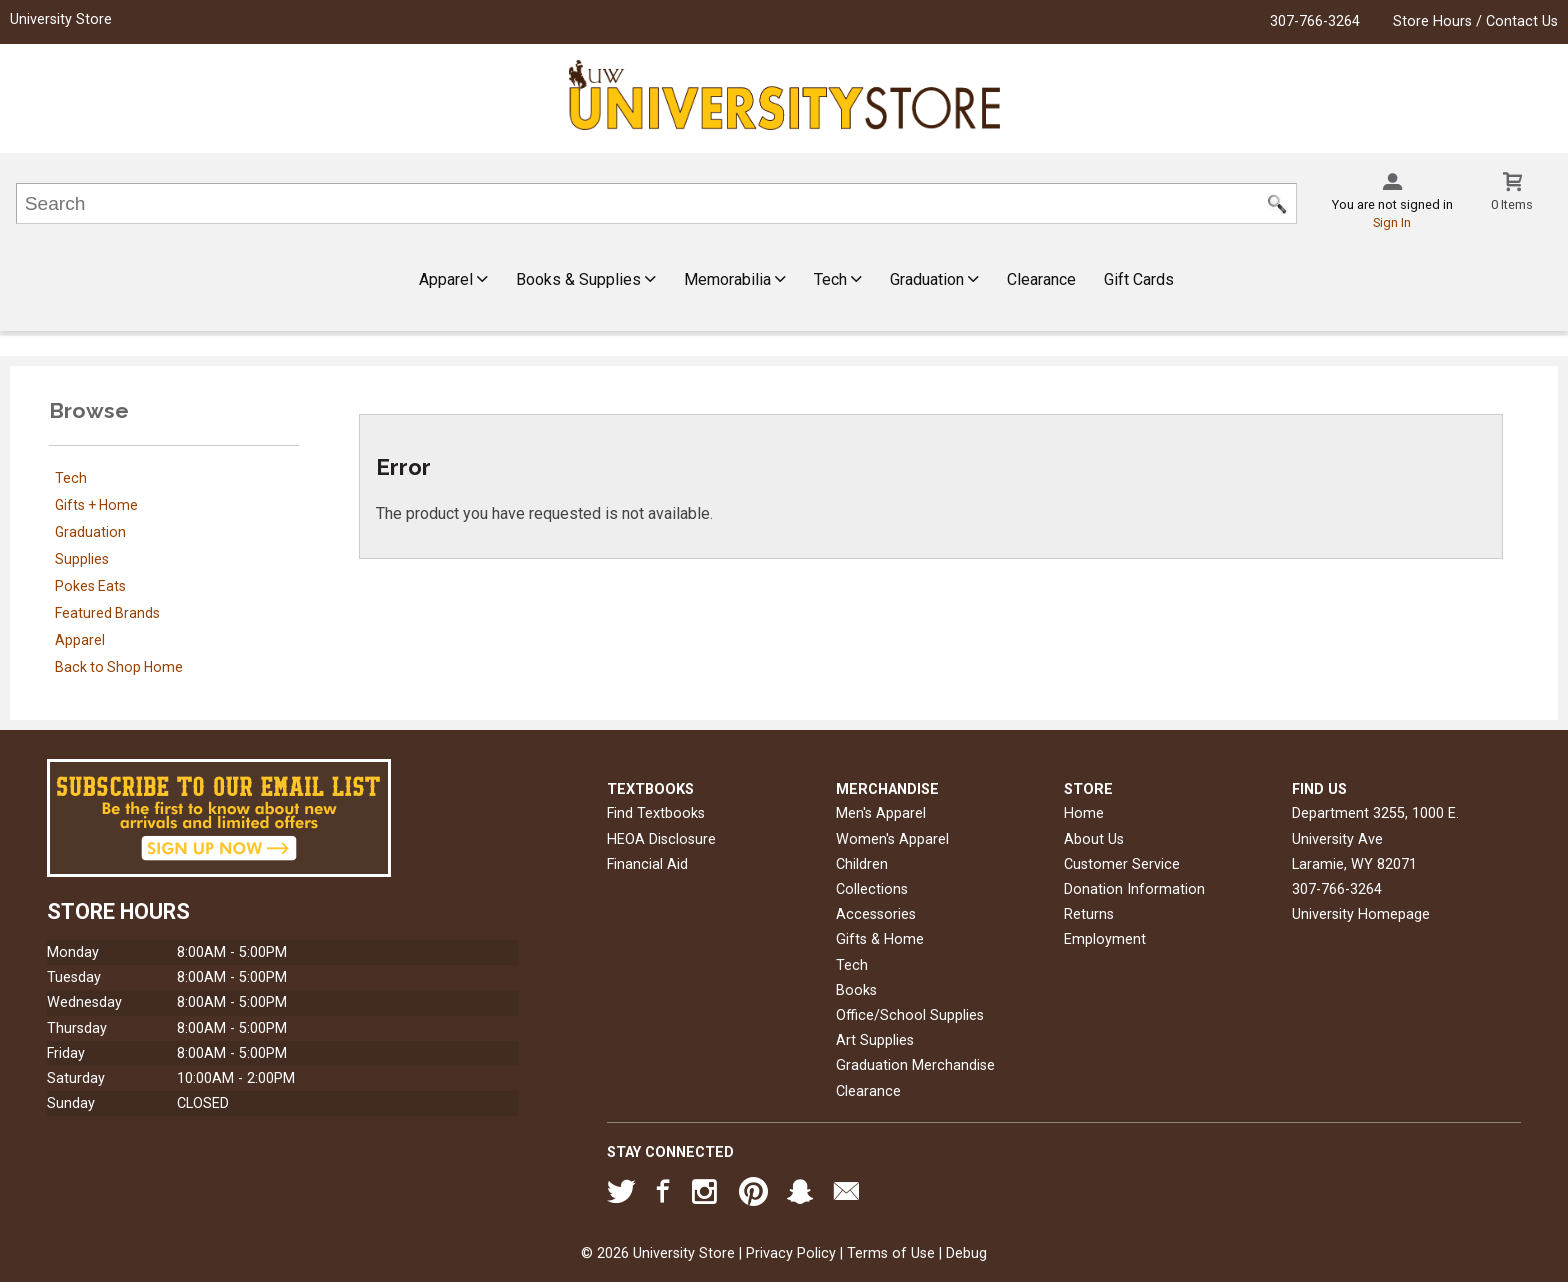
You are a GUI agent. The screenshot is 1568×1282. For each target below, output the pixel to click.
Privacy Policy (791, 1253)
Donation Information (1134, 889)
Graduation (934, 279)
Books (856, 990)
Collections (872, 889)
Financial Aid (647, 864)
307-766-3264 (1315, 21)
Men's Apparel (881, 813)
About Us (1094, 839)
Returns (1089, 914)
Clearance (1041, 279)
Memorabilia (735, 279)
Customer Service (1122, 864)
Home (1084, 813)
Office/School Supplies (910, 1015)
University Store (61, 19)
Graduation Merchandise (915, 1065)
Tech (838, 279)
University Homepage (1361, 914)
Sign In (1392, 222)
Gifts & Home (880, 939)
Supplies (82, 559)
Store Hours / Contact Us (1475, 21)
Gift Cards (1139, 279)
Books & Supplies (586, 279)
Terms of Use (891, 1253)
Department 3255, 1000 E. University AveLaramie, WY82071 (1375, 838)
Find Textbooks (656, 813)
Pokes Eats (90, 586)
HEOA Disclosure (661, 839)
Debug (966, 1253)
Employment (1105, 939)
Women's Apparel (892, 839)
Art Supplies (875, 1040)
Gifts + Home (96, 505)
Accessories (876, 914)
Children (862, 864)
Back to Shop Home (119, 667)
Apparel (453, 279)
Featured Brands (107, 613)
